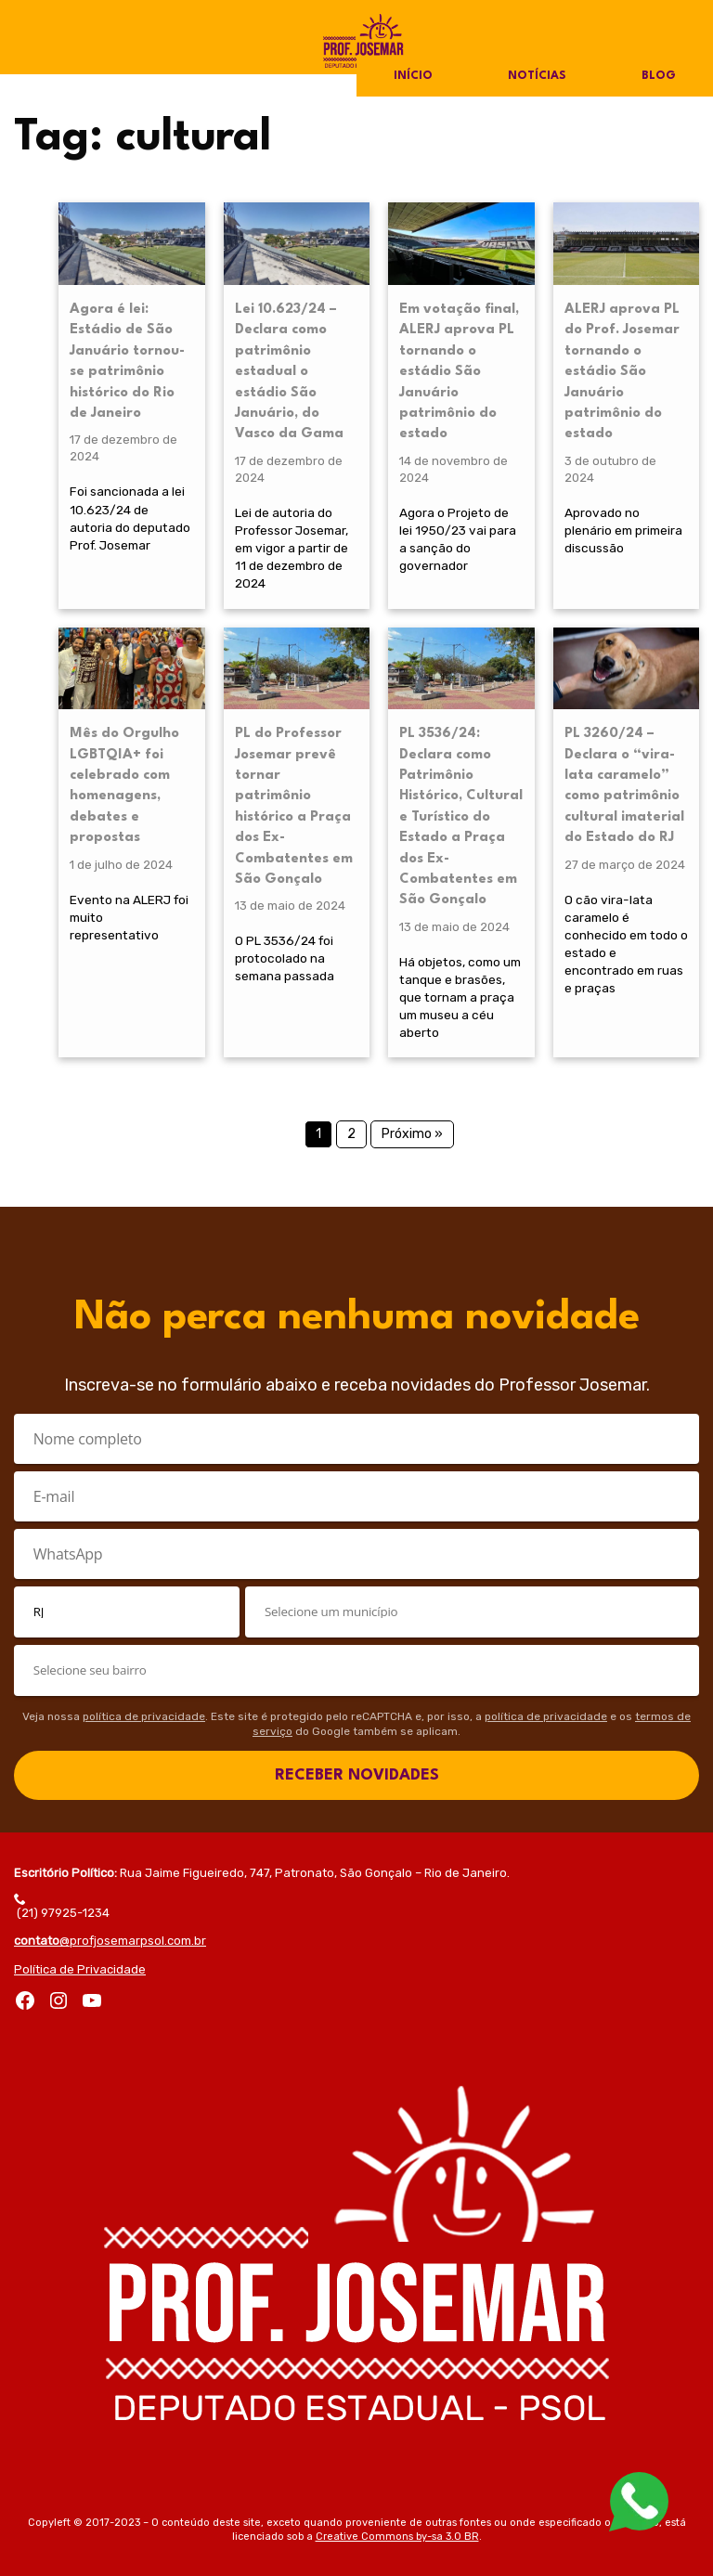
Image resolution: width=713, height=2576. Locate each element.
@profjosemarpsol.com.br (110, 1941)
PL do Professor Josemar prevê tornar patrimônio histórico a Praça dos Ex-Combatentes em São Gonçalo (294, 807)
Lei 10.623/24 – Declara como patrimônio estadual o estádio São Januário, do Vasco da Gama (289, 372)
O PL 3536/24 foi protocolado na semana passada (284, 958)
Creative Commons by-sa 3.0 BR (397, 2537)
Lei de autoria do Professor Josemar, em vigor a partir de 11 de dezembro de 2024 (291, 547)
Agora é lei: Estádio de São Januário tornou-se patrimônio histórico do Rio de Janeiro (127, 362)
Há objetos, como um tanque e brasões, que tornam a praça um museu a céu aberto (460, 997)
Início (413, 76)
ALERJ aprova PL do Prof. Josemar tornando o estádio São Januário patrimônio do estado (622, 372)
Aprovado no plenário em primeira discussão (623, 530)
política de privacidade (144, 1716)
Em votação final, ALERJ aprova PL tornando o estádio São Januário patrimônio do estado (459, 372)
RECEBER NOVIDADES (357, 1775)
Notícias (537, 76)
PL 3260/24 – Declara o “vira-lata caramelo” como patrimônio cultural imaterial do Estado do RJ (624, 786)
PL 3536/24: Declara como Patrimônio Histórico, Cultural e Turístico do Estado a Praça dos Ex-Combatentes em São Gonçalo (461, 817)
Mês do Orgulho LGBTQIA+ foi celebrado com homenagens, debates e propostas (124, 786)
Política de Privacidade (80, 1969)
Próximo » (412, 1134)
